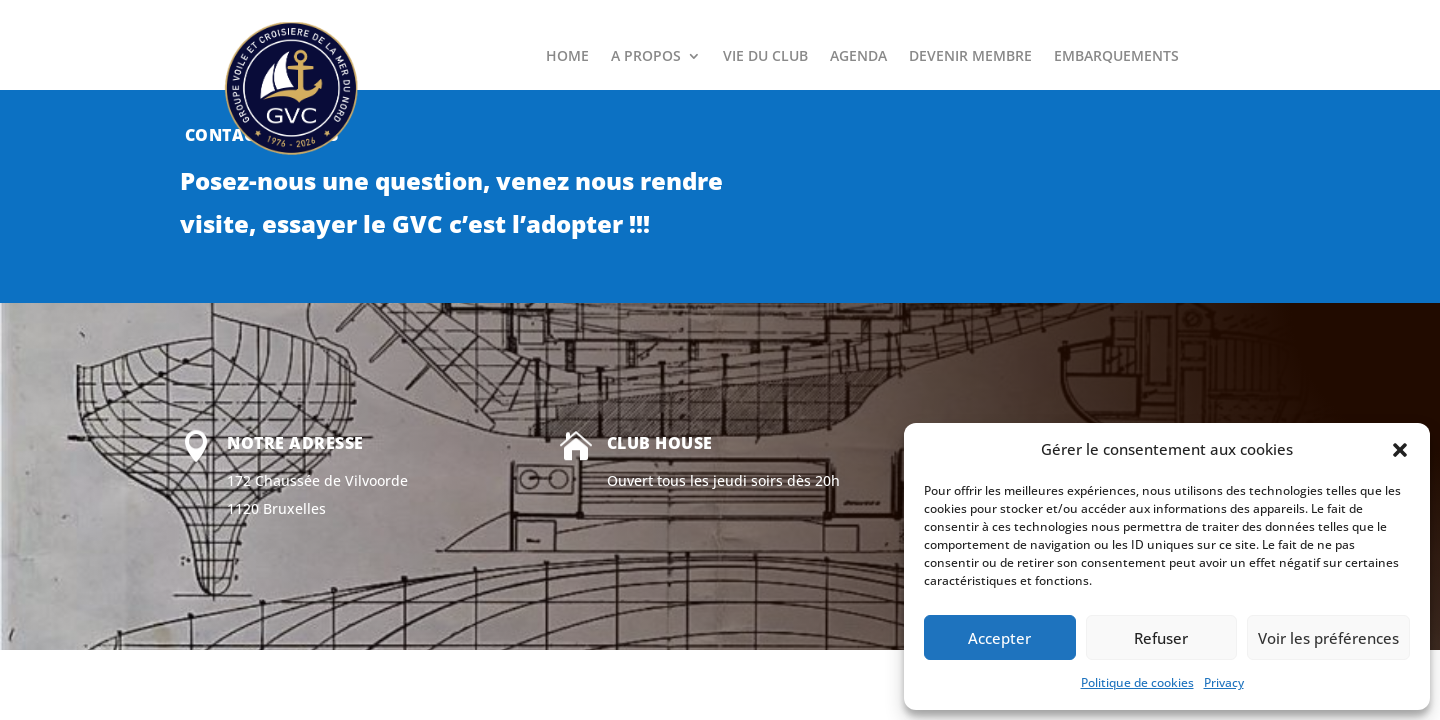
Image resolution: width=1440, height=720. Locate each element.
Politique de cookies (1137, 682)
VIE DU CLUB (765, 57)
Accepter (999, 638)
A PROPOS (646, 57)
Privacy (1224, 682)
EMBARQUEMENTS (1116, 57)
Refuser (1161, 638)
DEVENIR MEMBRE (970, 57)
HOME (567, 57)
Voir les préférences (1328, 638)
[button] (1400, 450)
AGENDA (858, 57)
